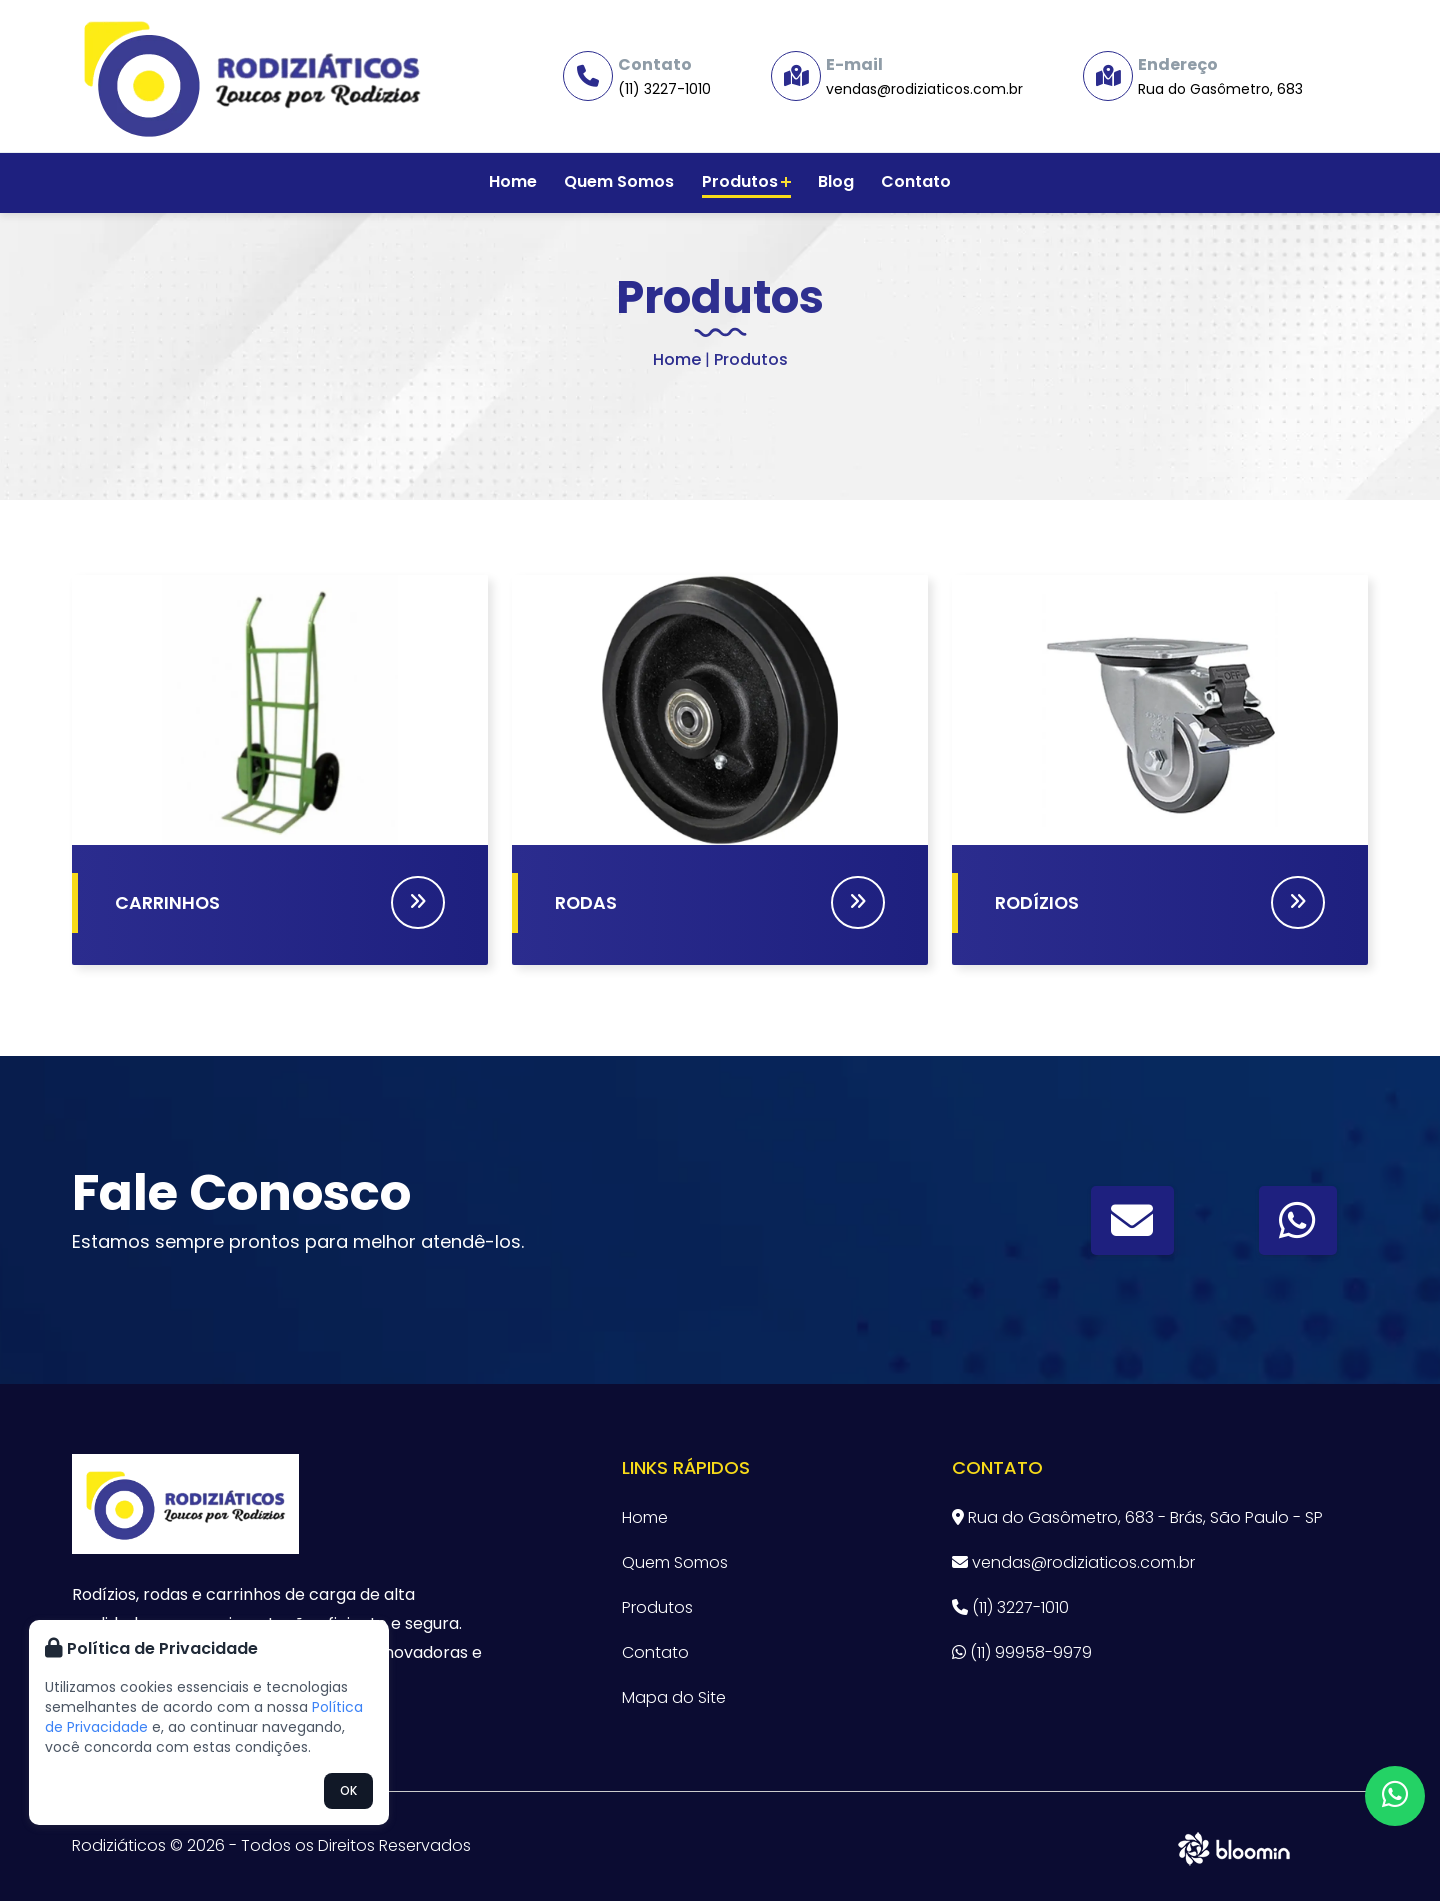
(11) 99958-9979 (1022, 1652)
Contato (910, 181)
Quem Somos (623, 181)
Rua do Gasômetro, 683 (1220, 89)
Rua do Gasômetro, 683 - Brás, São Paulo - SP (1137, 1517)
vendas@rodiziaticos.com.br (924, 89)
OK (348, 1790)
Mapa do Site (674, 1697)
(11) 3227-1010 (664, 89)
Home (520, 181)
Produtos (746, 181)
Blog (833, 181)
